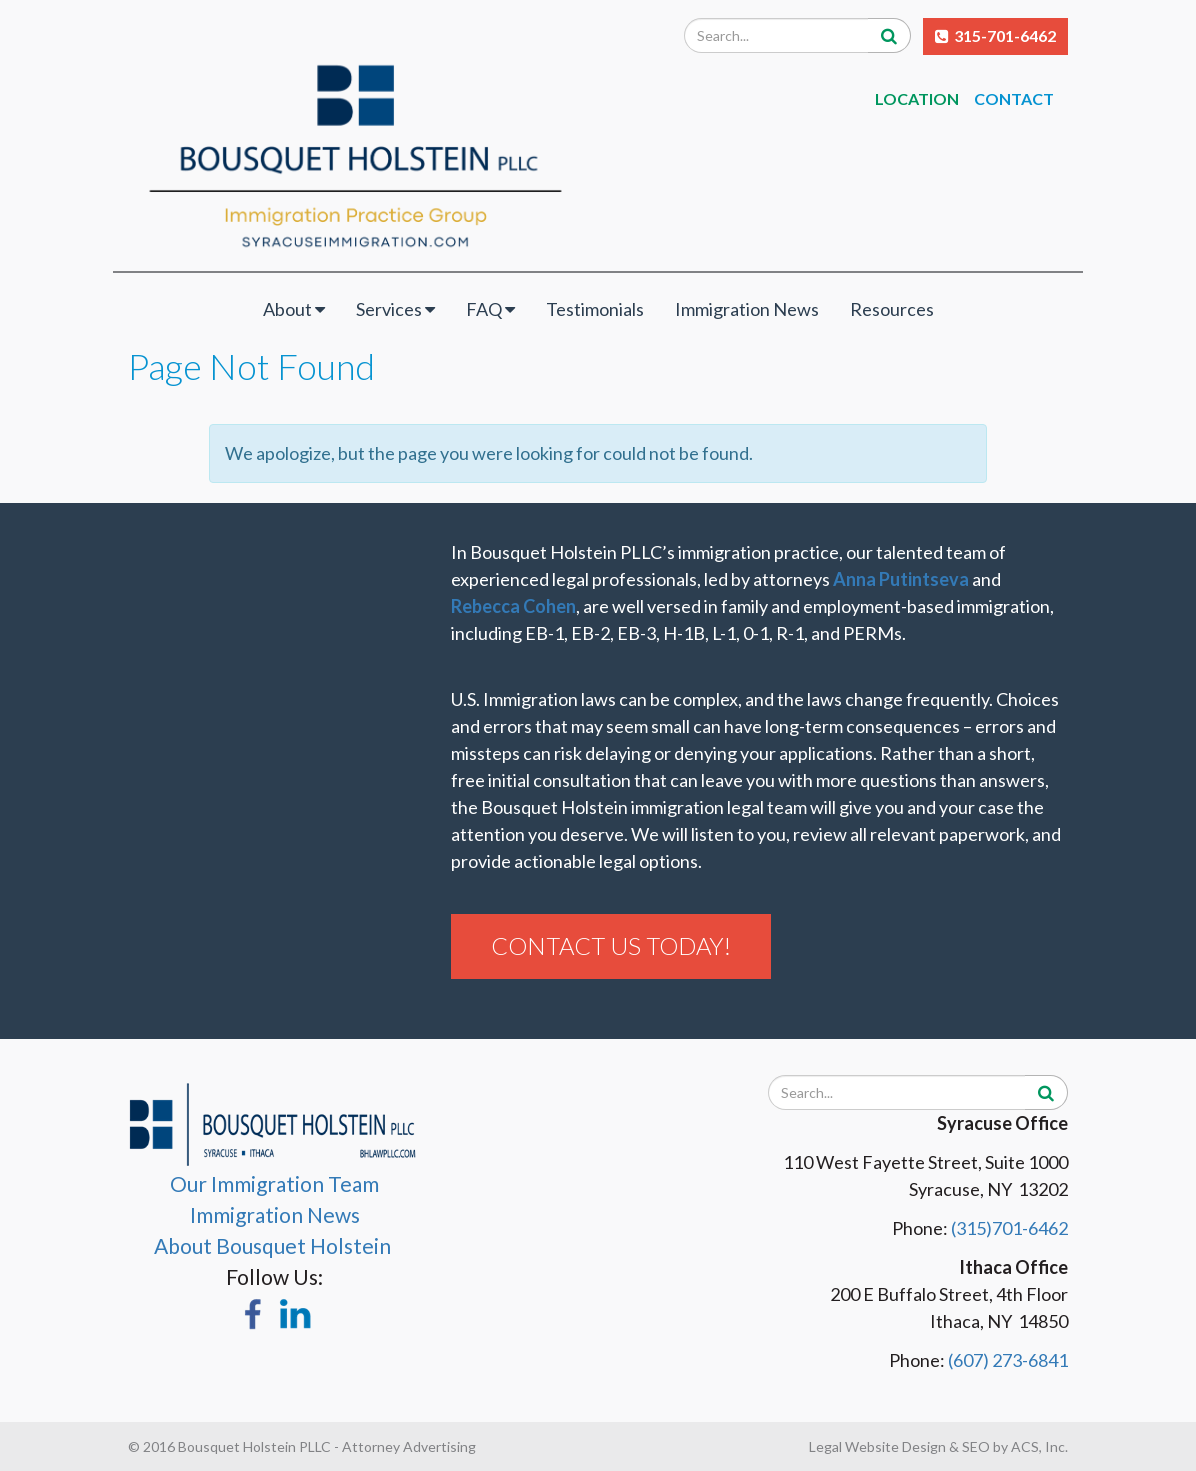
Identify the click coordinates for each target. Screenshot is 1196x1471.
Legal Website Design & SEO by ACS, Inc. (938, 1446)
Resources (892, 309)
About (294, 309)
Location (917, 98)
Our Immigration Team (274, 1183)
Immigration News (747, 309)
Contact (1015, 98)
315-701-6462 (1005, 35)
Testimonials (595, 309)
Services (395, 309)
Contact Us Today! (611, 945)
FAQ (490, 309)
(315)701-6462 (1009, 1228)
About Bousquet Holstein (274, 1245)
